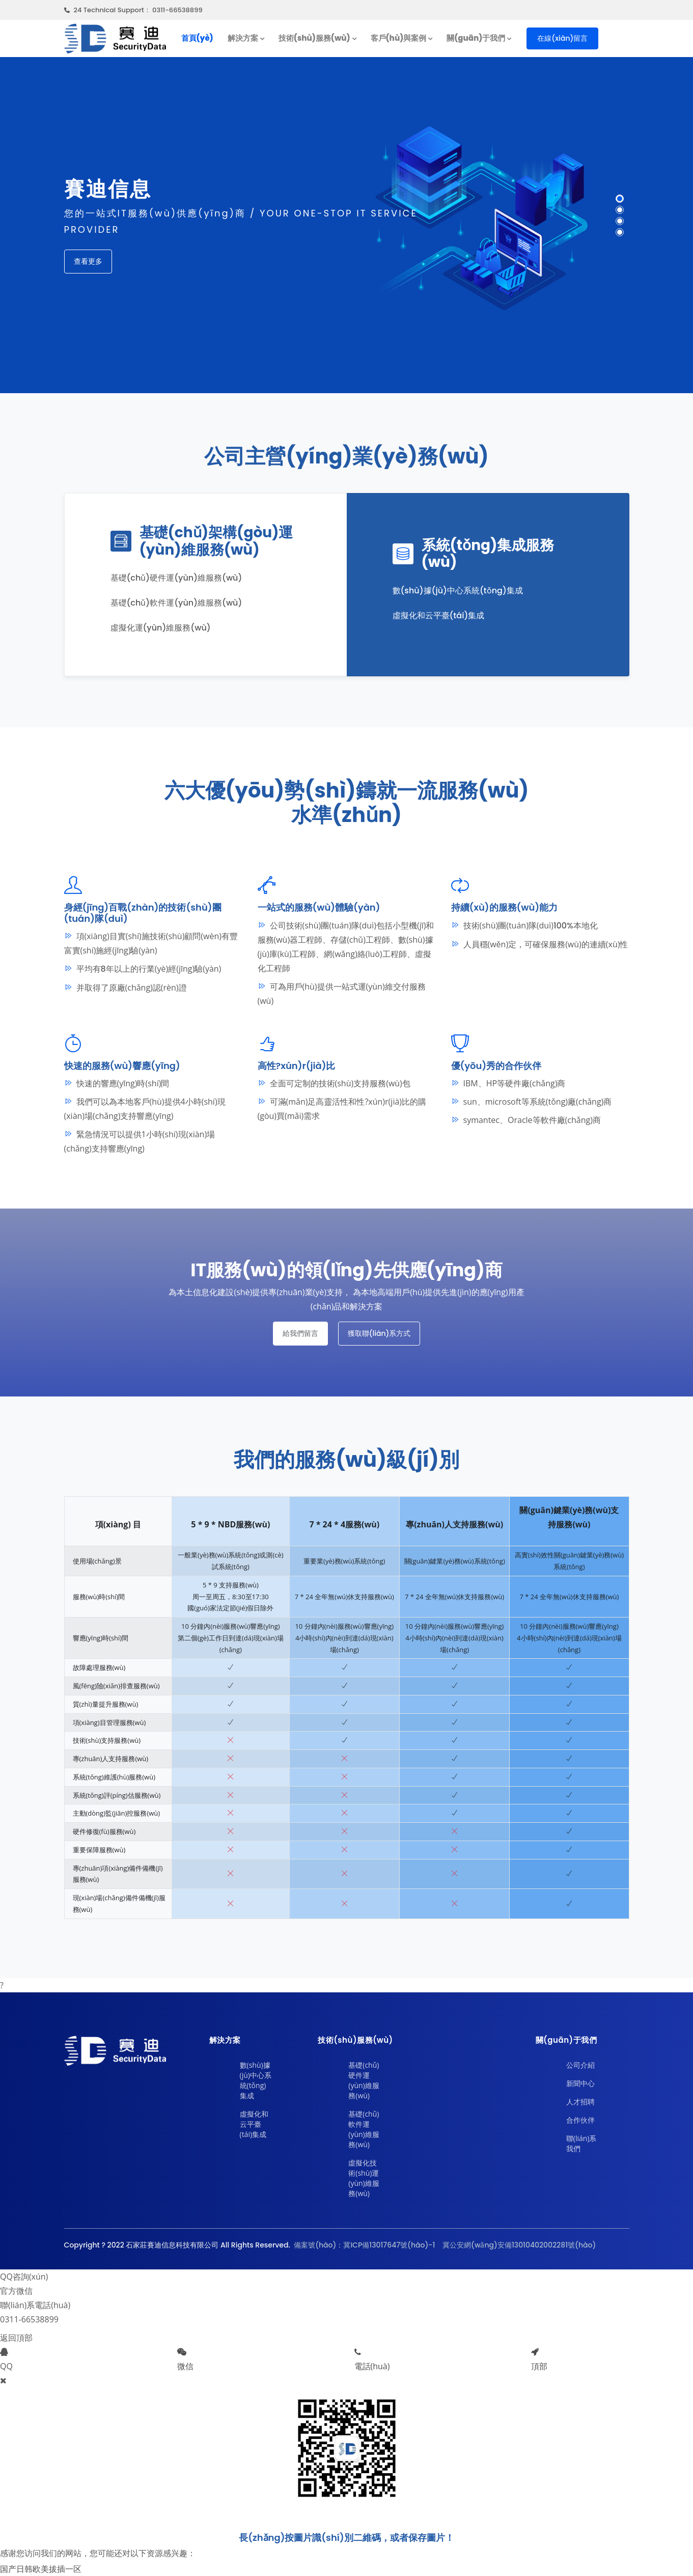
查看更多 (88, 261)
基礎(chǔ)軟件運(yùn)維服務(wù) (363, 2129)
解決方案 (243, 38)
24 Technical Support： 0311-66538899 (133, 10)
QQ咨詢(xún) (24, 2276)
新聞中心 (580, 2083)
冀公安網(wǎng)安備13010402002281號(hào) (517, 2245)
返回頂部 (16, 2337)
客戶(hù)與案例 (399, 38)
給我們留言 (300, 1333)
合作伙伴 (580, 2120)
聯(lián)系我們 (581, 2143)
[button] (620, 199)
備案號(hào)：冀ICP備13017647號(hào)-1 (364, 2245)
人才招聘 (580, 2101)
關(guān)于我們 (476, 38)
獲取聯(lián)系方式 (379, 1333)
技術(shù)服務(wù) (314, 38)
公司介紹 (580, 2065)
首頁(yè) (197, 38)
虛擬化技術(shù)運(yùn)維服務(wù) (363, 2178)
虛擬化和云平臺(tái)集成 (254, 2124)
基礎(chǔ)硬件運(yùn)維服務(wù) (363, 2080)
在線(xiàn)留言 (562, 38)
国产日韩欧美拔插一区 (40, 2568)
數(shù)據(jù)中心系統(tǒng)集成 (255, 2080)
